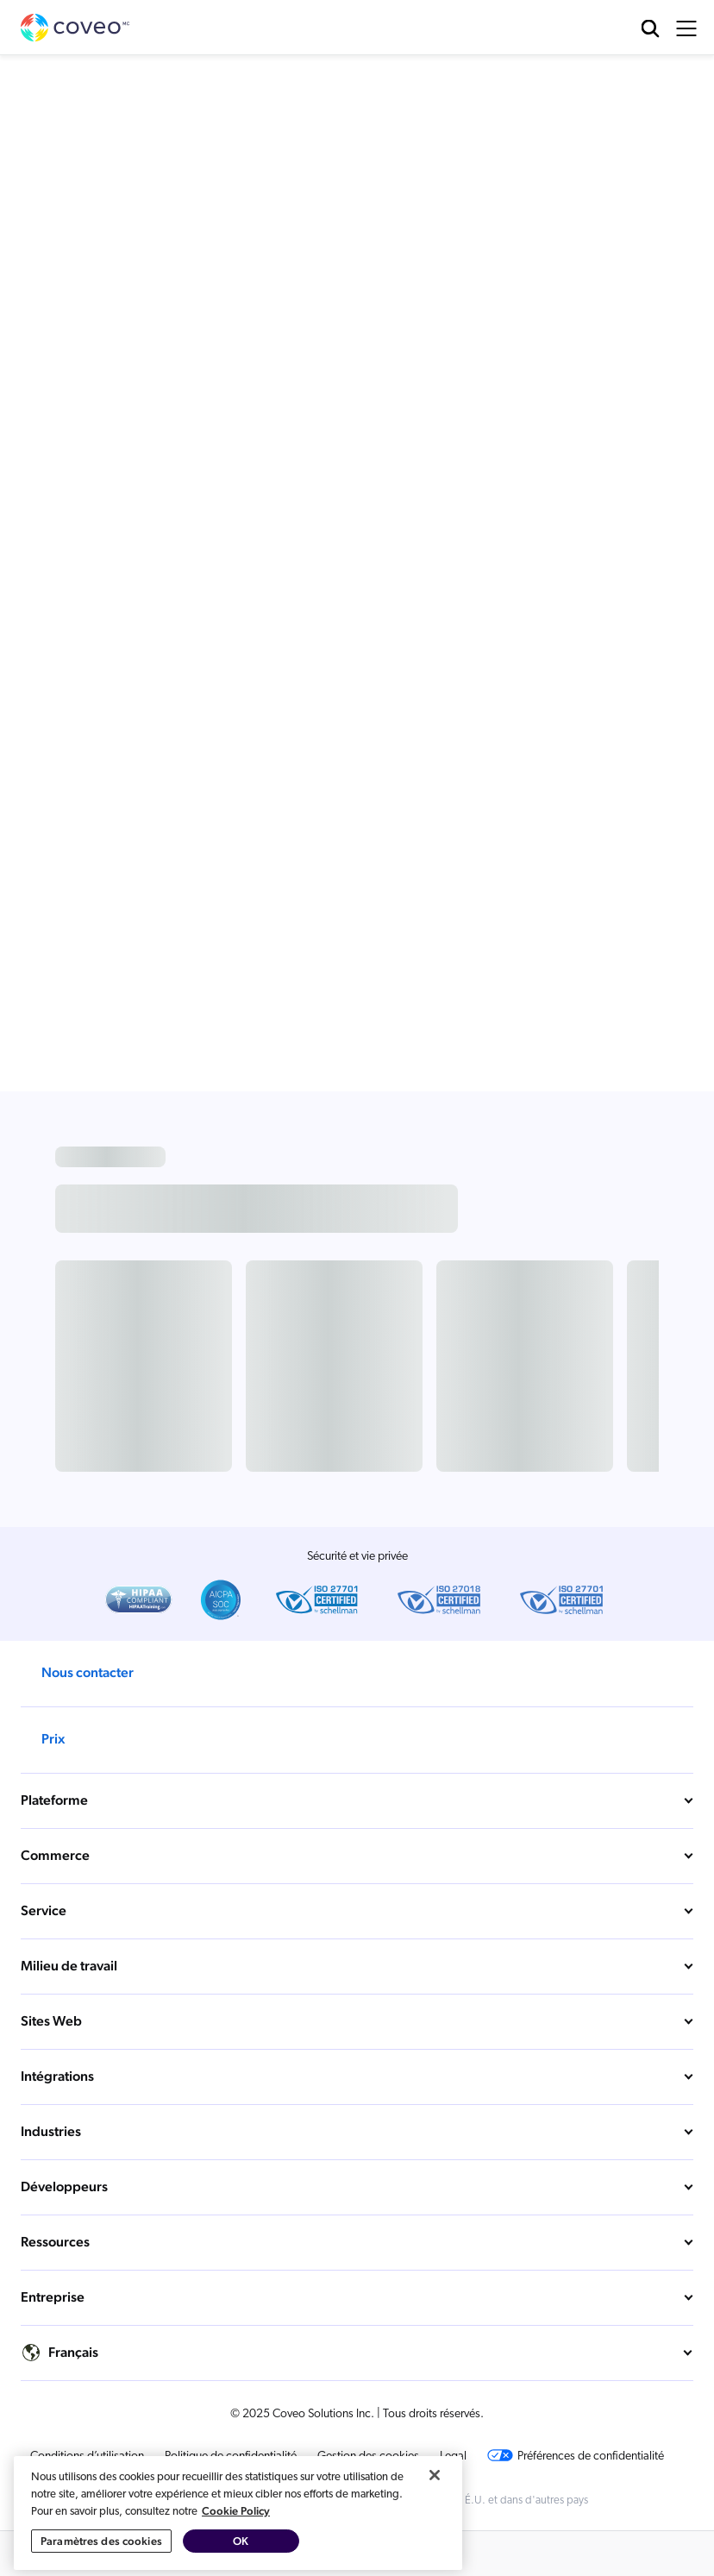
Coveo (76, 27)
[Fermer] (435, 2554)
